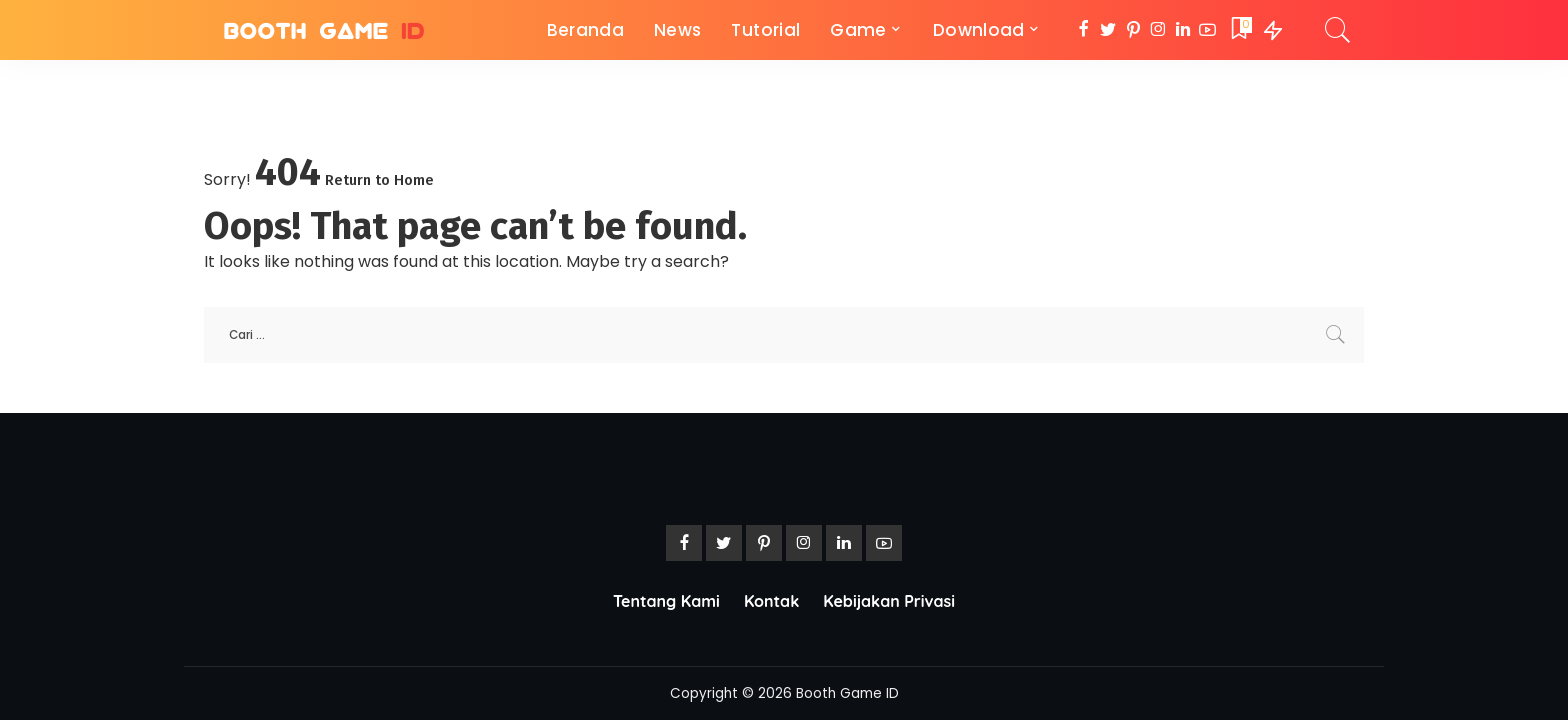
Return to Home (379, 180)
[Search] (1338, 30)
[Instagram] (1158, 30)
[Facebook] (1083, 30)
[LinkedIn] (1183, 30)
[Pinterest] (1133, 30)
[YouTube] (1207, 30)
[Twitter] (1108, 30)
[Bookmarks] (1240, 30)
